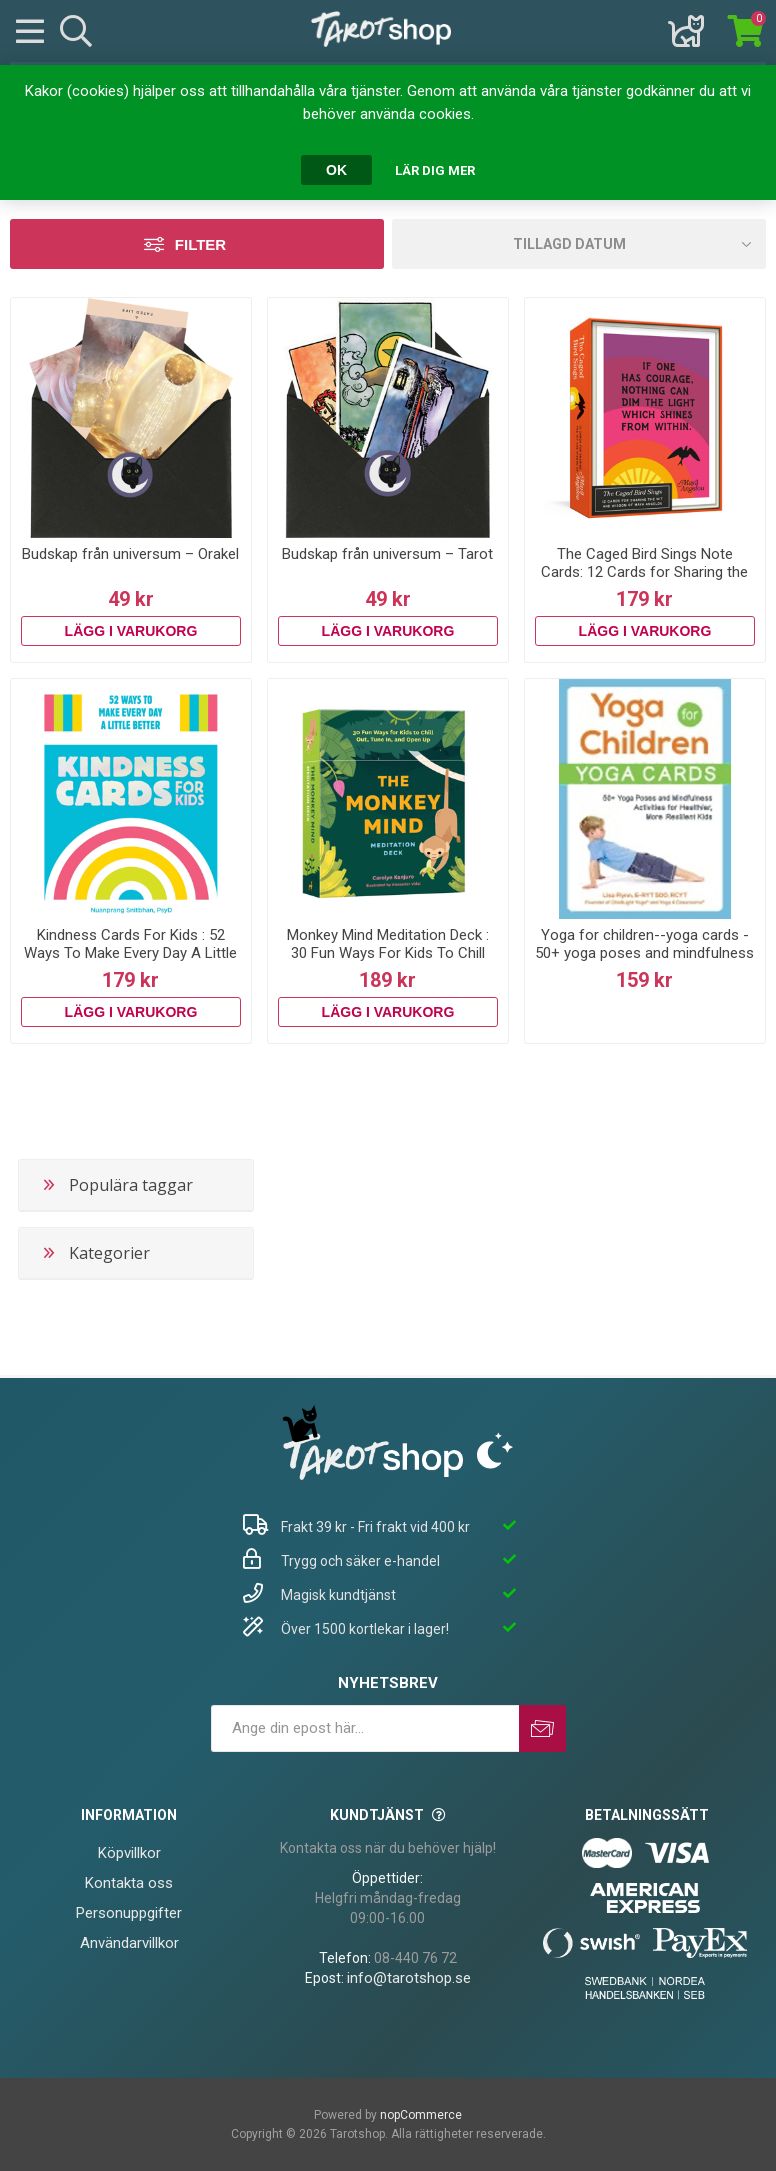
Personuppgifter (129, 1913)
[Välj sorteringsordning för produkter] (579, 244)
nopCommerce (421, 2115)
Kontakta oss (129, 1883)
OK (336, 170)
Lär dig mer (435, 170)
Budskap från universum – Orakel (130, 554)
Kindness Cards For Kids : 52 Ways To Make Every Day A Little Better (130, 953)
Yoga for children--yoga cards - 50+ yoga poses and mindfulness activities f (644, 953)
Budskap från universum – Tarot (387, 554)
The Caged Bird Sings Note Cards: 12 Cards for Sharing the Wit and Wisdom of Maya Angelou (644, 581)
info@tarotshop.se (409, 1978)
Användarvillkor (129, 1943)
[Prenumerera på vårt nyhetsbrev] (365, 1728)
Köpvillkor (129, 1853)
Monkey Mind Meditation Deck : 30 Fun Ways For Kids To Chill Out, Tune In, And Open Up (388, 953)
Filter (200, 244)
